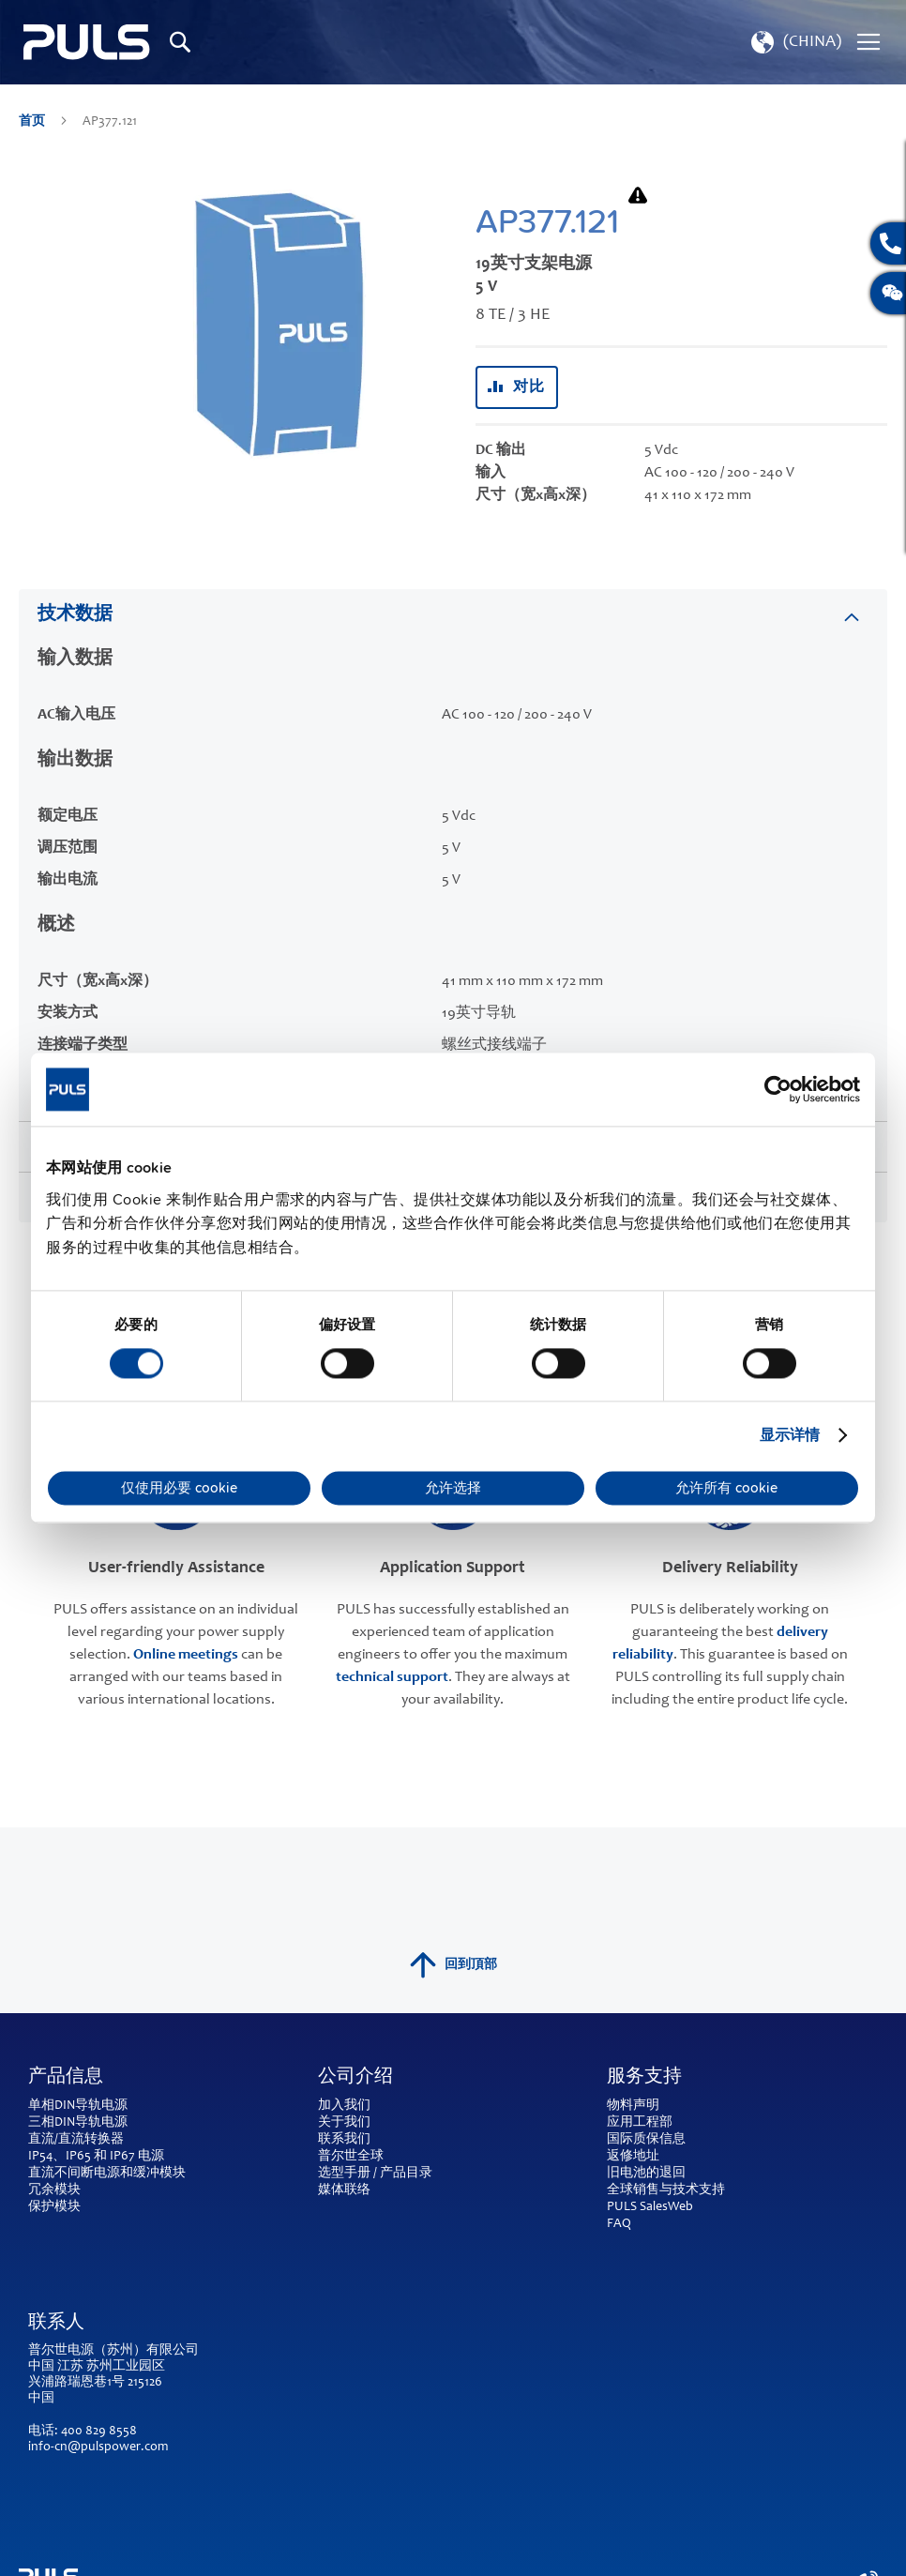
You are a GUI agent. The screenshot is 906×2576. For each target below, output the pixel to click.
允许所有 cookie (726, 1487)
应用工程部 (639, 2122)
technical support (392, 1677)
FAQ (619, 2224)
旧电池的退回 (646, 2173)
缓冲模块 (159, 2173)
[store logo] (86, 42)
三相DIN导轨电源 (78, 2122)
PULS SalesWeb (650, 2207)
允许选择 (453, 1487)
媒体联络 (344, 2190)
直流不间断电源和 (80, 2173)
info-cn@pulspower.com (98, 2447)
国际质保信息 (646, 2139)
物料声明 (633, 2106)
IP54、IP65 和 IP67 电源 (96, 2156)
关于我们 (344, 2122)
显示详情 (790, 1435)
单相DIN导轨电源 (78, 2106)
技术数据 (75, 615)
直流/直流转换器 (76, 2139)
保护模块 (54, 2207)
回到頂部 (453, 1965)
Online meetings (185, 1654)
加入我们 (344, 2106)
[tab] (453, 614)
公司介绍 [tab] (355, 2077)
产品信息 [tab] (65, 2077)
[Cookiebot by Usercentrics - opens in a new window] (778, 1089)
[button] (794, 42)
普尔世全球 (351, 2156)
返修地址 (633, 2156)
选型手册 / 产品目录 (375, 2173)
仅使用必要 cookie (179, 1487)
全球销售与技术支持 (666, 2190)
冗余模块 (54, 2190)
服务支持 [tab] (644, 2077)
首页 (33, 122)
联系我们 (344, 2139)
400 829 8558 (99, 2431)
